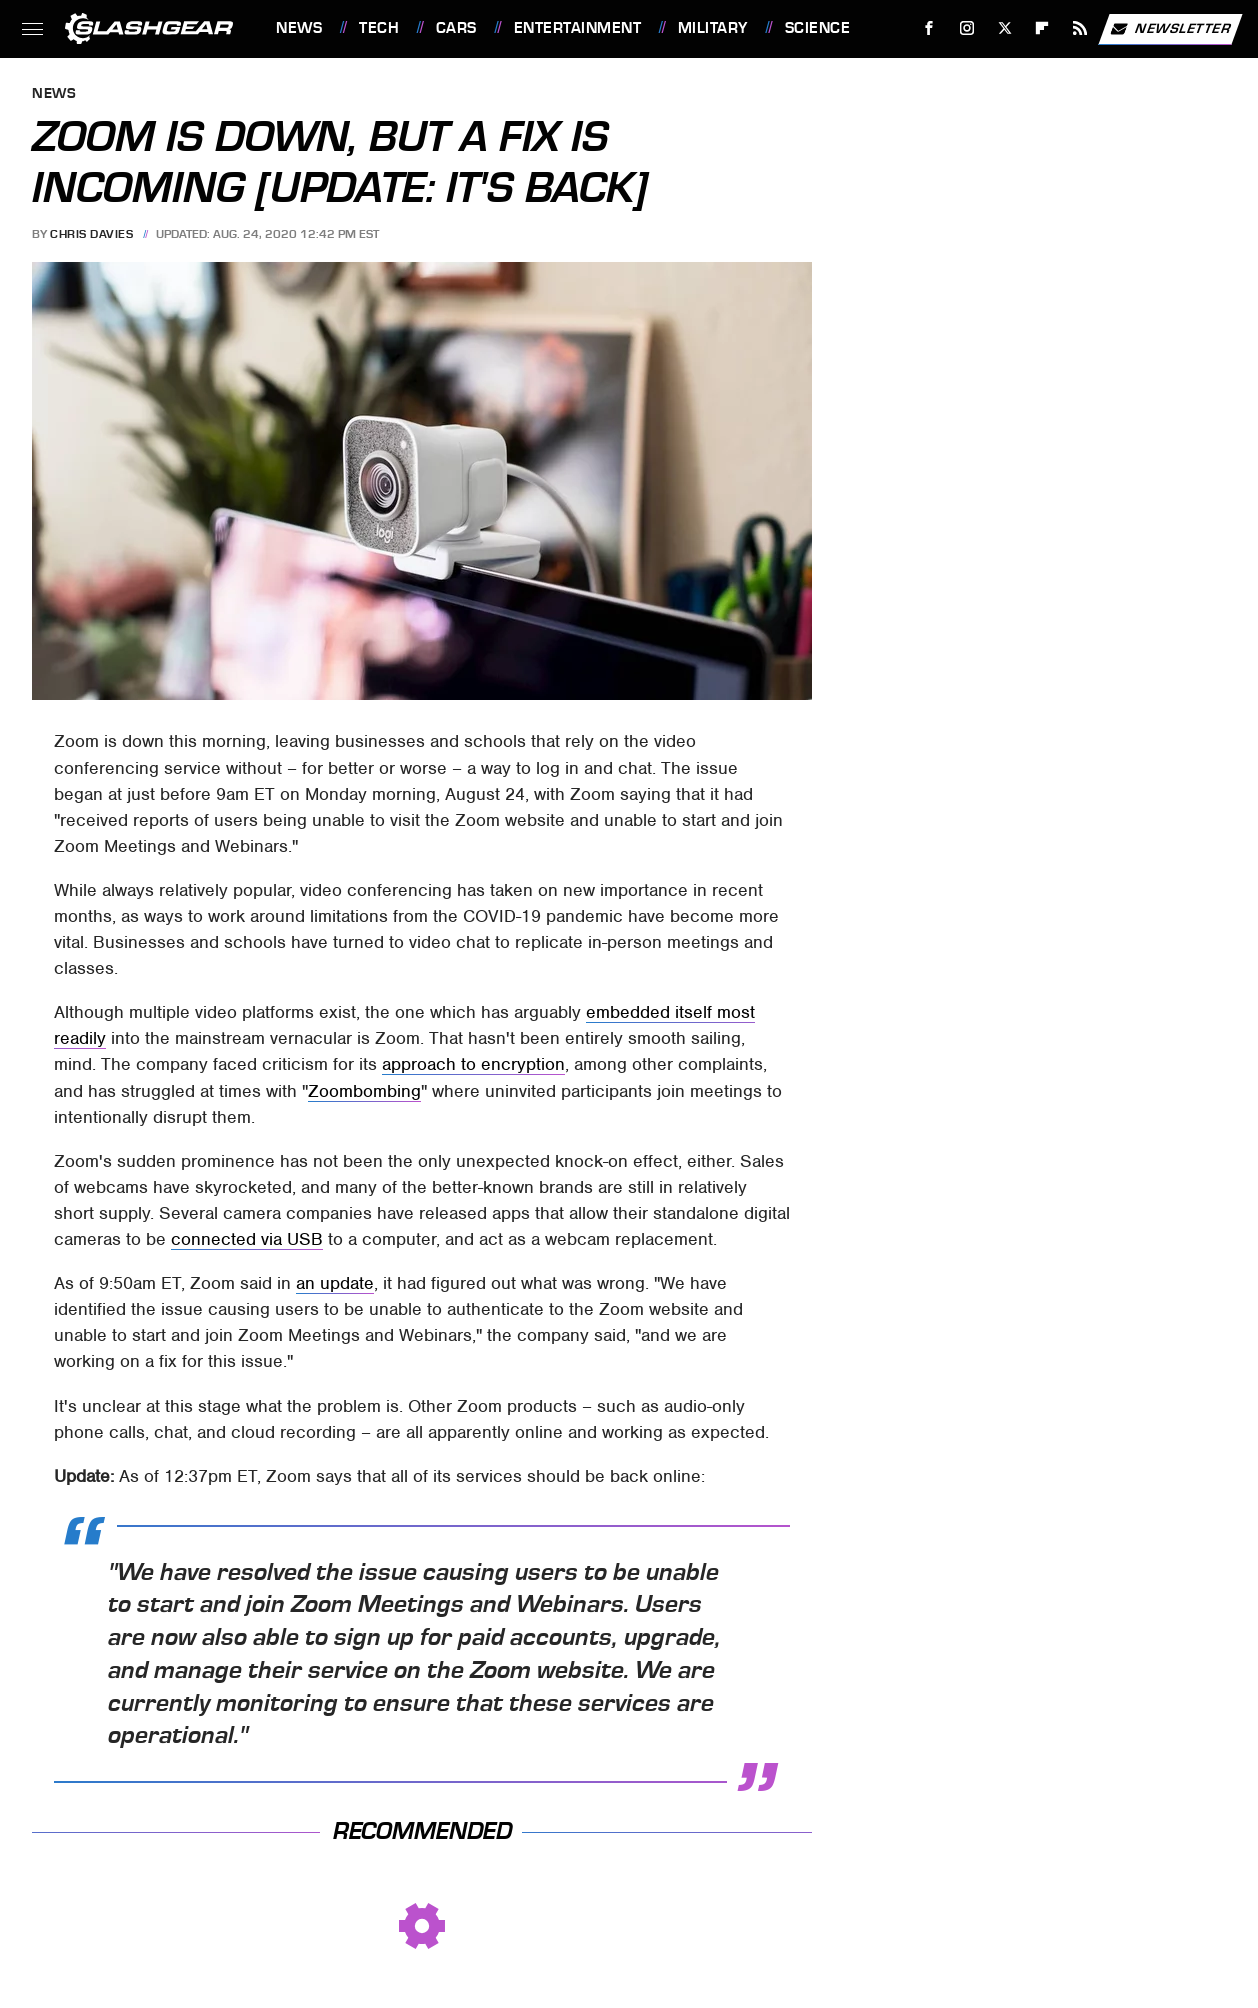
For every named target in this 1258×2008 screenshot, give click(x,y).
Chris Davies (91, 234)
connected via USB (247, 1239)
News (299, 28)
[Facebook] (929, 28)
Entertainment (578, 28)
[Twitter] (1004, 28)
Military (713, 28)
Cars (456, 28)
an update (335, 1283)
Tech (379, 28)
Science (818, 28)
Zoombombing (364, 1091)
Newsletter (1170, 29)
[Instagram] (967, 28)
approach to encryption (473, 1064)
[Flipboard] (1042, 28)
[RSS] (1080, 28)
